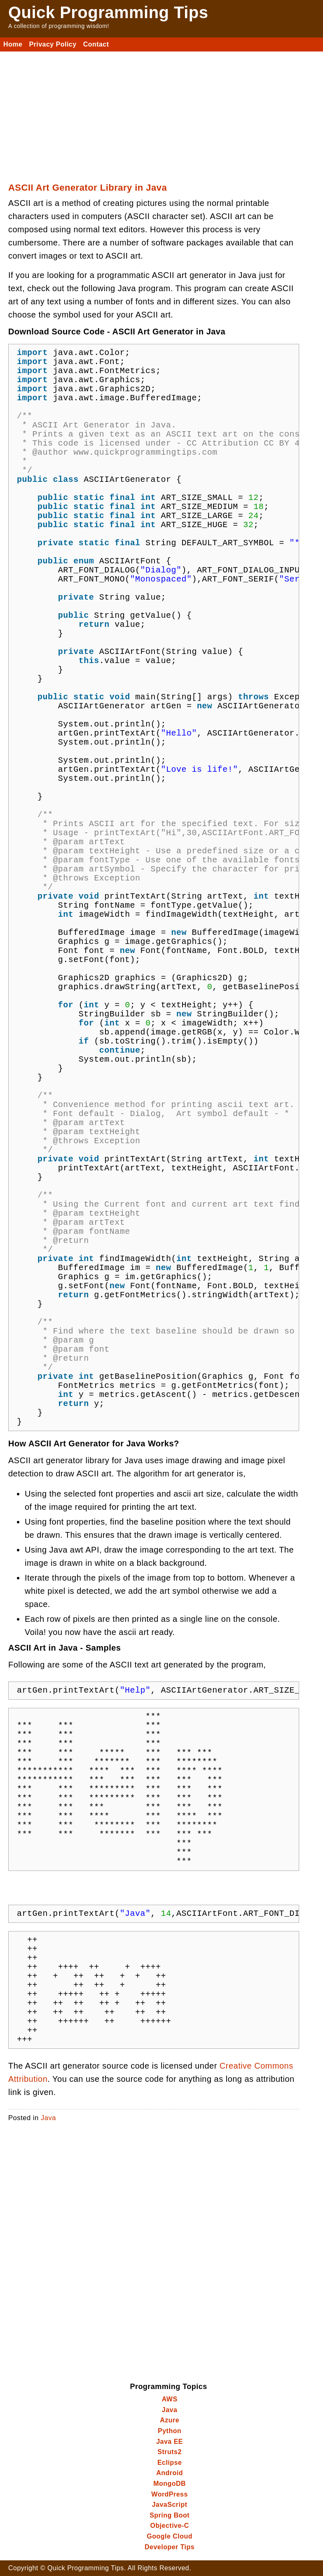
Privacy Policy (52, 44)
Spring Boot (170, 2515)
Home (12, 44)
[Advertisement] (161, 113)
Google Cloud (169, 2536)
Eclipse (169, 2462)
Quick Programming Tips (108, 12)
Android (169, 2472)
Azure (169, 2420)
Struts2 (169, 2451)
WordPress (169, 2494)
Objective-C (169, 2525)
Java (48, 2118)
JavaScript (169, 2504)
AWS (170, 2399)
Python (169, 2430)
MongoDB (169, 2483)
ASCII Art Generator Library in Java (87, 187)
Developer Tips (169, 2546)
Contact (96, 44)
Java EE (169, 2441)
